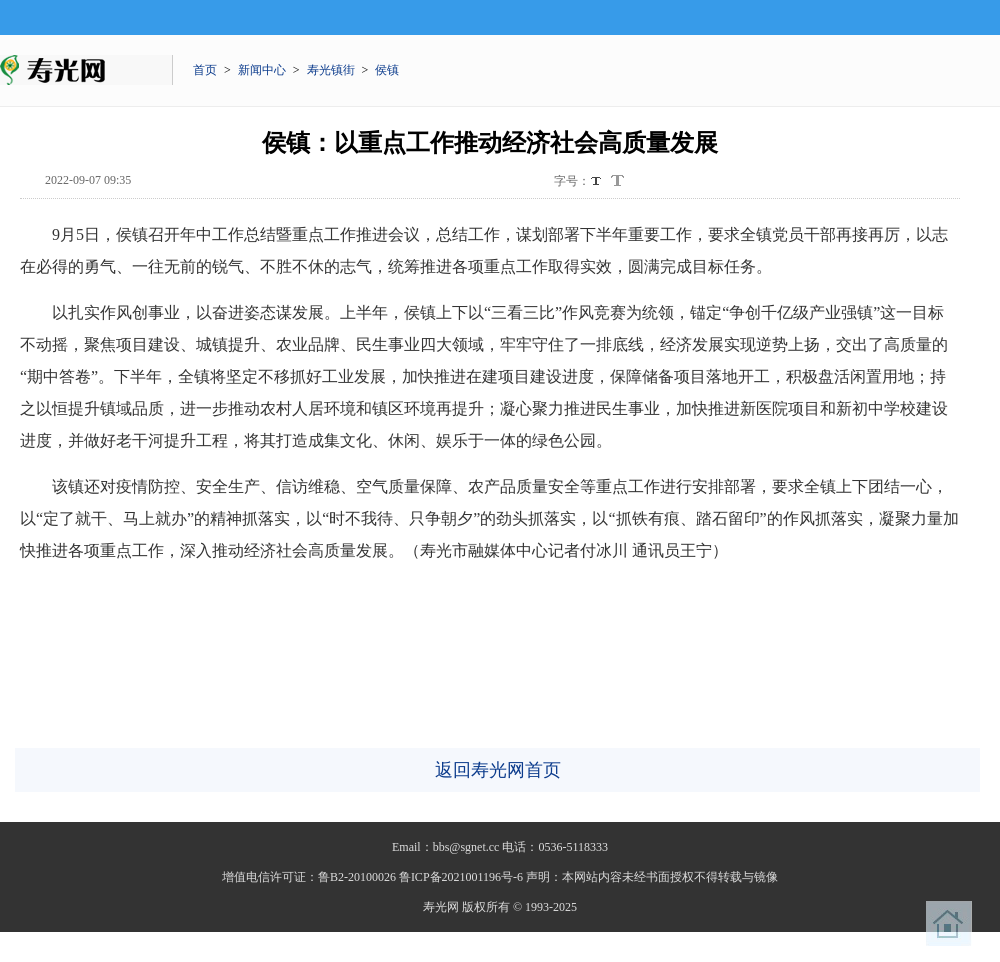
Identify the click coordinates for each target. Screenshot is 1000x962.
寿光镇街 (331, 70)
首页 (205, 70)
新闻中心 (262, 70)
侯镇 (387, 70)
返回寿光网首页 (498, 770)
